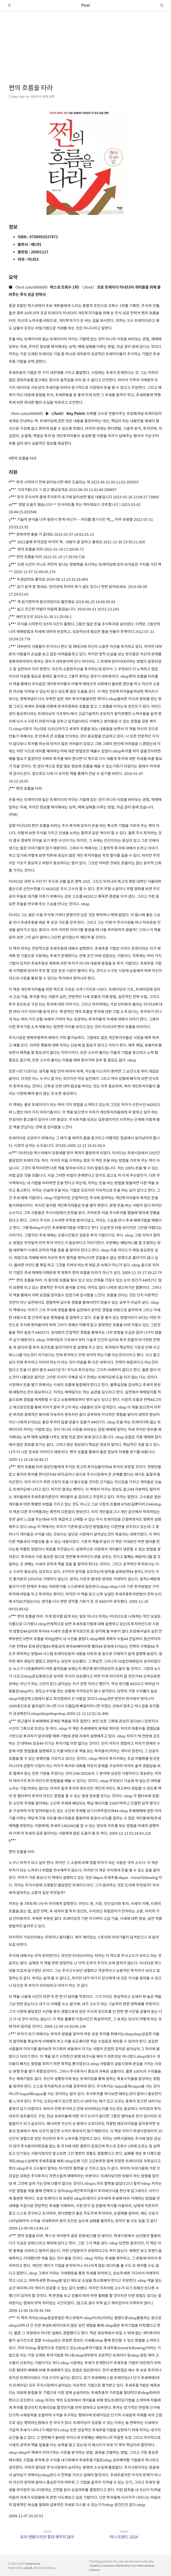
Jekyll (28, 2568)
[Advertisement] (85, 42)
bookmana (32, 2563)
